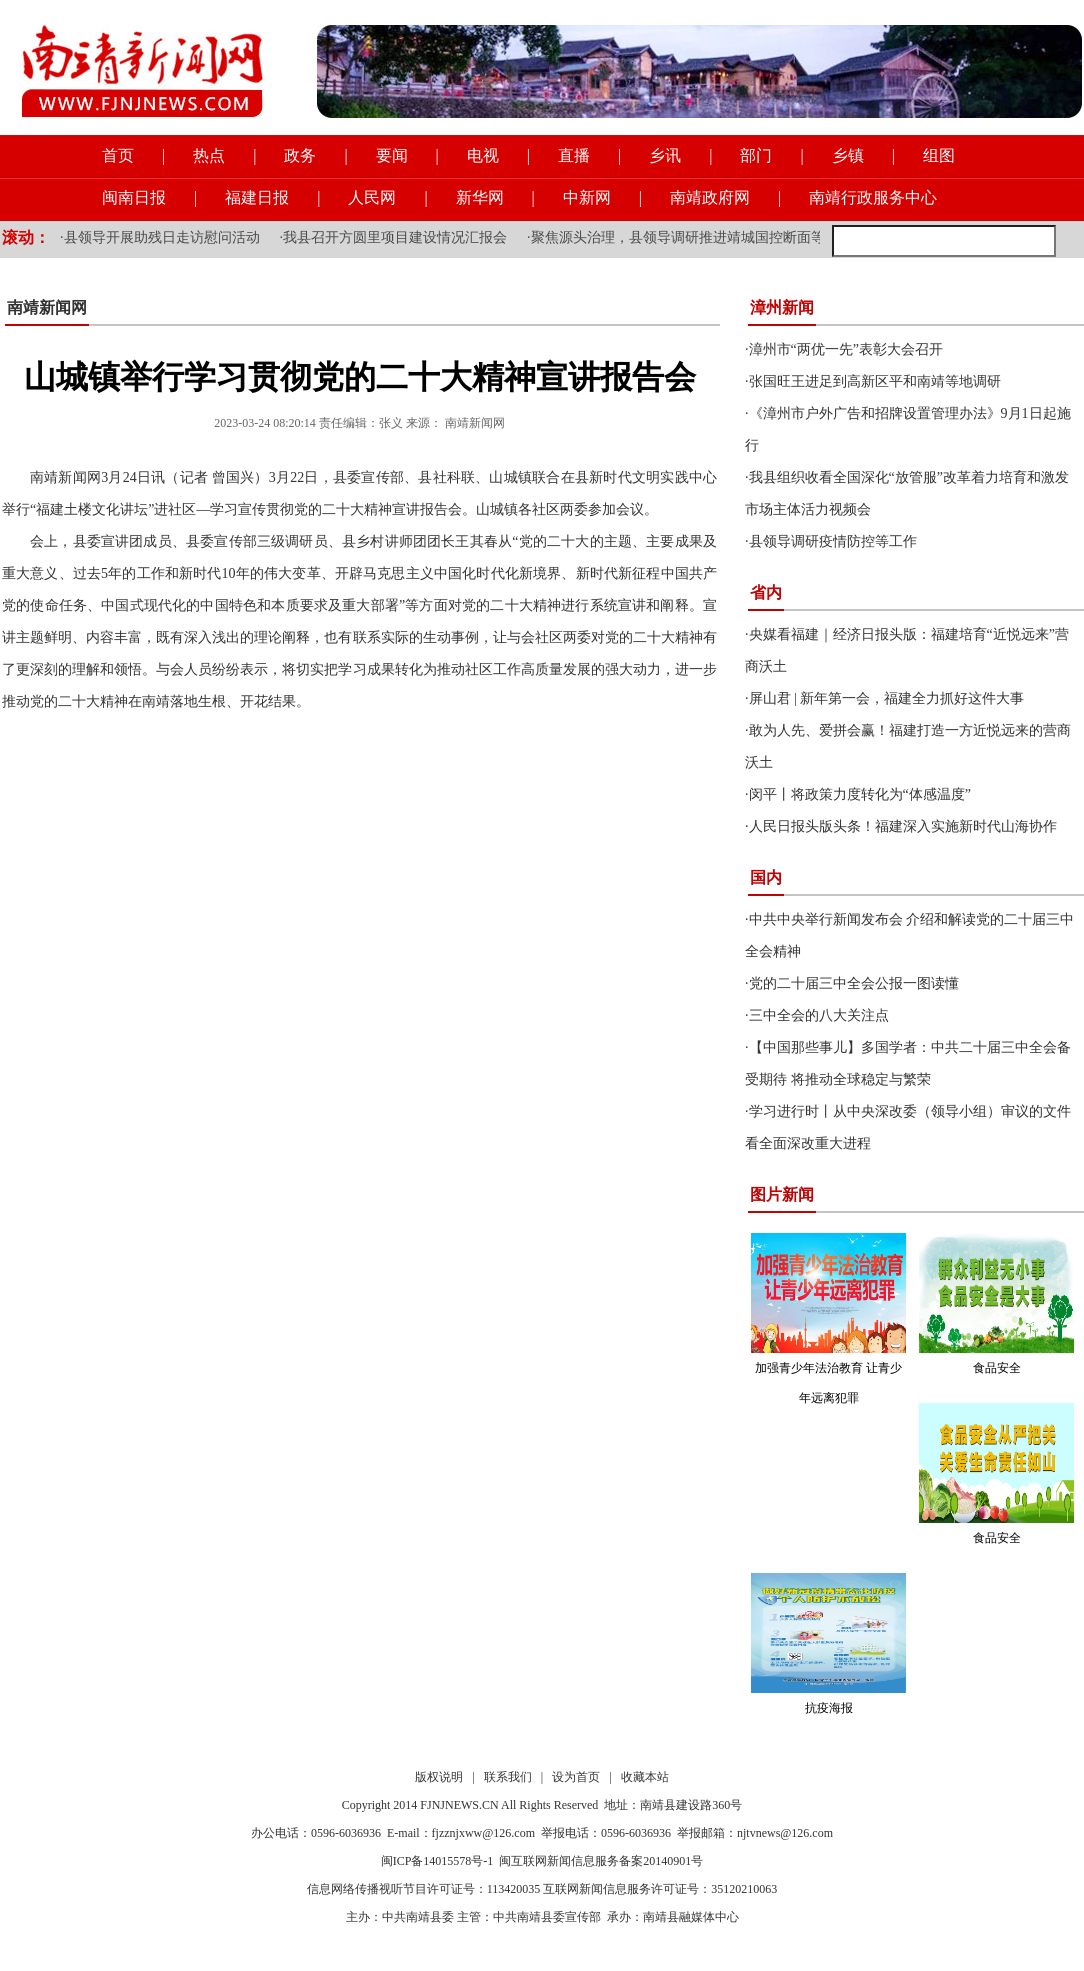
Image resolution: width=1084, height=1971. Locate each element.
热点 (209, 155)
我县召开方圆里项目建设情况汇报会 (395, 237)
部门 (756, 155)
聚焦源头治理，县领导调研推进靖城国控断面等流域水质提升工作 (734, 237)
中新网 (587, 197)
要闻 (392, 155)
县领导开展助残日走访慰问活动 (162, 237)
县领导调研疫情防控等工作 (833, 541)
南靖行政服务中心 (873, 197)
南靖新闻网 (47, 307)
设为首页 (576, 1777)
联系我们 (508, 1777)
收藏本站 (645, 1777)
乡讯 (665, 155)
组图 (939, 155)
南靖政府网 (710, 197)
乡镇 (848, 155)
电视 (483, 155)
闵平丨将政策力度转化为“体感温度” (860, 794)
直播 (574, 155)
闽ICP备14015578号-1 (437, 1861)
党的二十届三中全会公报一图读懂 (854, 983)
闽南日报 (134, 197)
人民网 (372, 197)
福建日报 (257, 197)
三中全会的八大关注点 (819, 1015)
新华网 (480, 197)
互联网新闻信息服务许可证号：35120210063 (660, 1889)
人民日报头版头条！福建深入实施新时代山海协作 (903, 826)
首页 (118, 155)
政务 (300, 155)
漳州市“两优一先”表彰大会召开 (846, 349)
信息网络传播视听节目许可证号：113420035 (424, 1889)
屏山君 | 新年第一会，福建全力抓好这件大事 (887, 698)
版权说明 (439, 1777)
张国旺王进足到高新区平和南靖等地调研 (875, 381)
